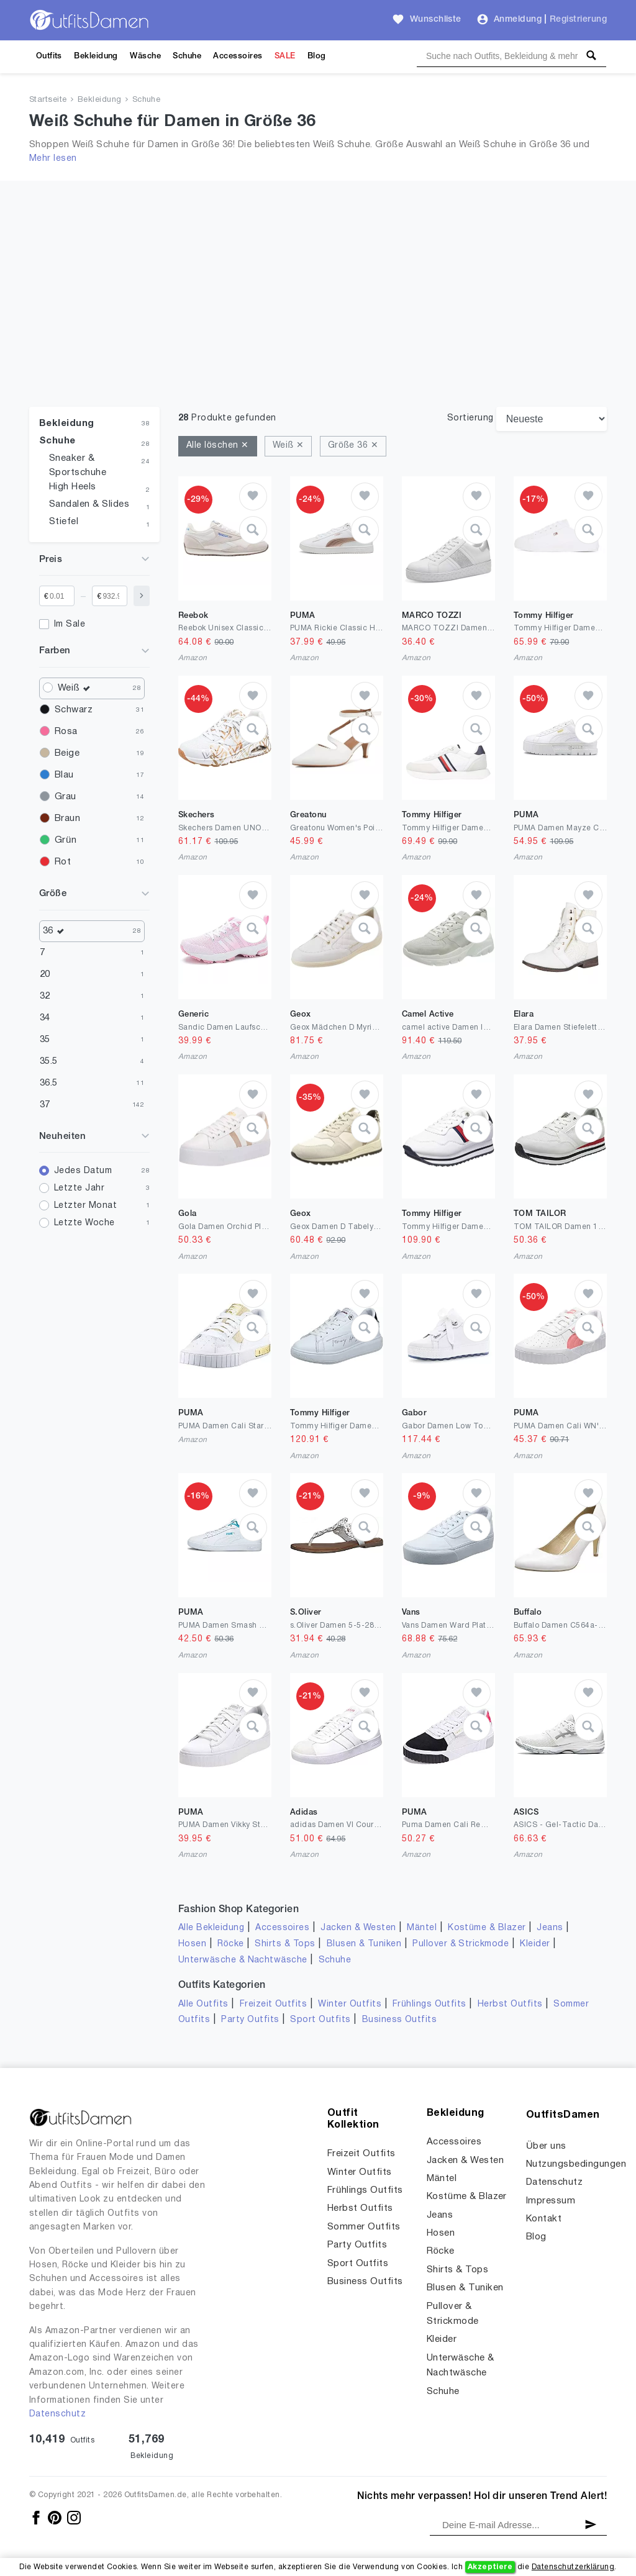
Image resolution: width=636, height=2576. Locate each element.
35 (45, 1039)
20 (45, 974)
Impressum (550, 2201)
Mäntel (422, 1928)
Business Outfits (399, 2020)
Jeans (550, 1928)
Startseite (48, 100)
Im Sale (69, 624)
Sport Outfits (320, 2020)
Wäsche (145, 56)
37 (45, 1104)
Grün (65, 840)
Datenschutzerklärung (573, 2567)
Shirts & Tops (285, 1944)
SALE (285, 56)
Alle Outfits (203, 2004)
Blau (64, 775)
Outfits (49, 56)
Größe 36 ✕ (353, 446)
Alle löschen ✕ (217, 446)
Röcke (230, 1944)
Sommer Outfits (364, 2227)
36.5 (49, 1083)
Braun (67, 818)
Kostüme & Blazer (486, 1928)
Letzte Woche (84, 1223)
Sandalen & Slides (89, 504)
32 (45, 996)
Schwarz (74, 709)
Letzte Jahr (79, 1188)
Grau (65, 796)
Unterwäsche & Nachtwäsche (242, 1960)
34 (45, 1018)
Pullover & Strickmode (460, 1944)
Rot (63, 862)
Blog (316, 56)
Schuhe (187, 56)
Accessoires (237, 56)
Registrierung (578, 20)
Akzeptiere (490, 2567)
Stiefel (63, 521)
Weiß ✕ (288, 446)
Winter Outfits (349, 2004)
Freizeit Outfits (273, 2004)
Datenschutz (57, 2414)
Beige (67, 753)
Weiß (77, 688)
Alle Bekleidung (211, 1928)
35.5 (49, 1061)
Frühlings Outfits (429, 2004)
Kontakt (543, 2219)
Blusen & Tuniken (364, 1944)
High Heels (72, 487)
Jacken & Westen (358, 1928)
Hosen (192, 1944)
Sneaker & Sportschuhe (77, 465)
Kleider (535, 1944)
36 (56, 931)
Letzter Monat (85, 1206)
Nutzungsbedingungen (576, 2164)
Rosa (66, 731)
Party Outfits (250, 2020)
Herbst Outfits (510, 2004)
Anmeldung (518, 20)
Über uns (546, 2146)
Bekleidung (96, 56)
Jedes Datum (83, 1171)
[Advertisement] (318, 314)
